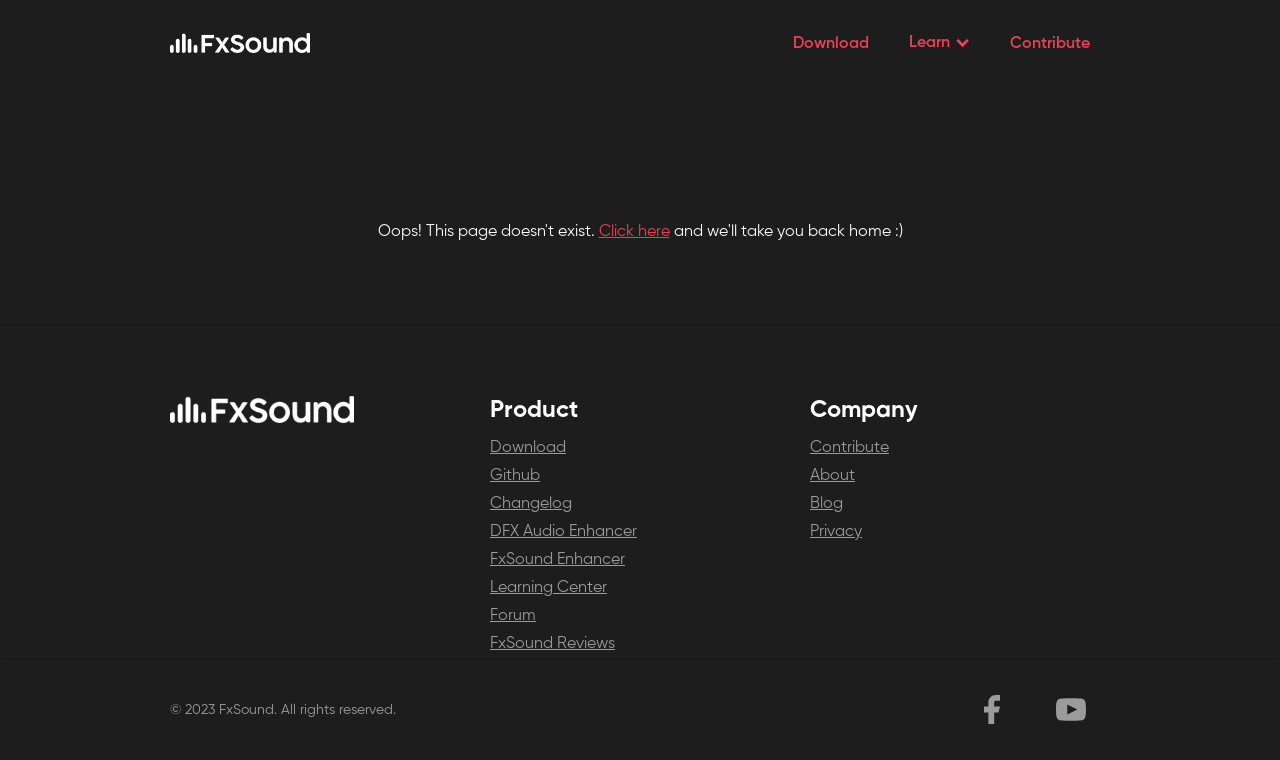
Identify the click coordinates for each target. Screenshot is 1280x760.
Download (831, 44)
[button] (939, 43)
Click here (634, 232)
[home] (240, 43)
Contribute (1050, 44)
